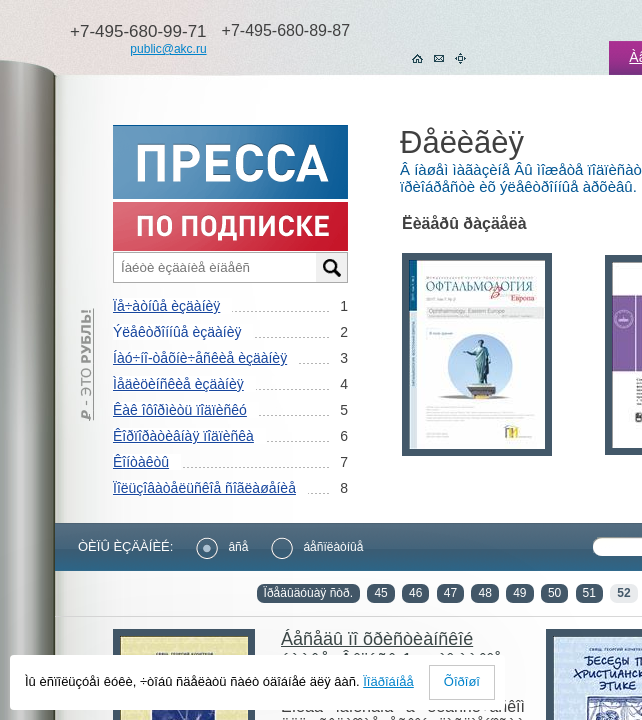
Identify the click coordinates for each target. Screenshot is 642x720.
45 (380, 593)
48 (484, 593)
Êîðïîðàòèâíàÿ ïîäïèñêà (183, 436)
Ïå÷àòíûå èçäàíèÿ (166, 306)
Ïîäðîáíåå (388, 681)
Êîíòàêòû (141, 462)
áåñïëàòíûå (317, 547)
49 (519, 593)
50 (554, 593)
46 (415, 593)
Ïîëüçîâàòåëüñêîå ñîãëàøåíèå (204, 488)
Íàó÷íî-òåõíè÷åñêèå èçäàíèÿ (200, 358)
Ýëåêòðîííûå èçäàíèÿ (177, 332)
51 (589, 593)
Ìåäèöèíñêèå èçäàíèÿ (178, 384)
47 (450, 593)
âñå (222, 547)
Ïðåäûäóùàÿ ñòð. (308, 593)
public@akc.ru (168, 49)
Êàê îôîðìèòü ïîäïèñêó (180, 410)
